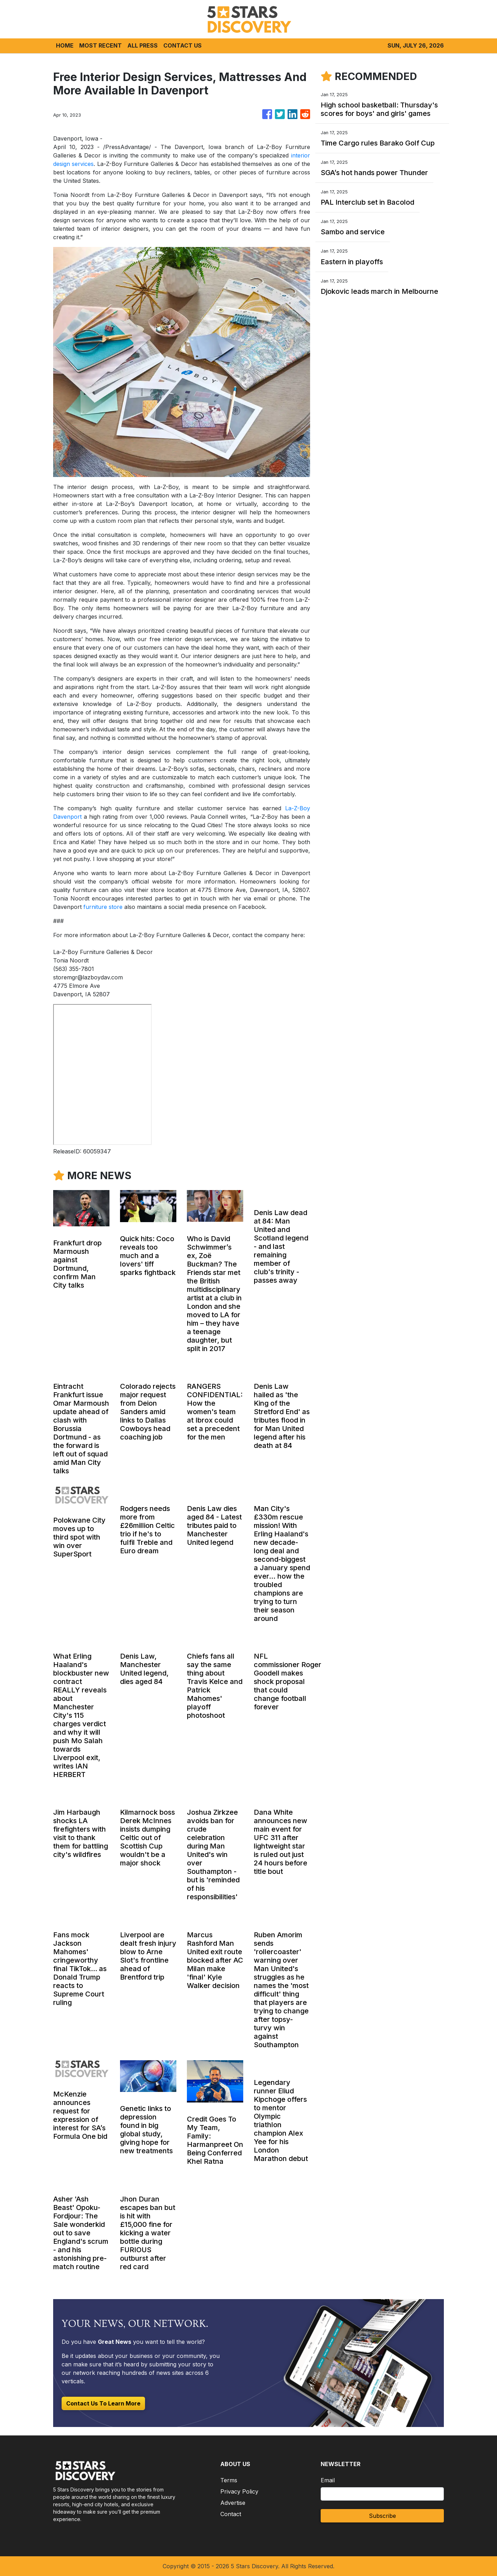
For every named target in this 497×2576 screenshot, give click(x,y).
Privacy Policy (239, 2491)
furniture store (102, 906)
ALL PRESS (142, 45)
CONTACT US (182, 45)
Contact (230, 2514)
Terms (228, 2480)
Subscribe (382, 2515)
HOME (65, 45)
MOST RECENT (100, 45)
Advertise (232, 2502)
